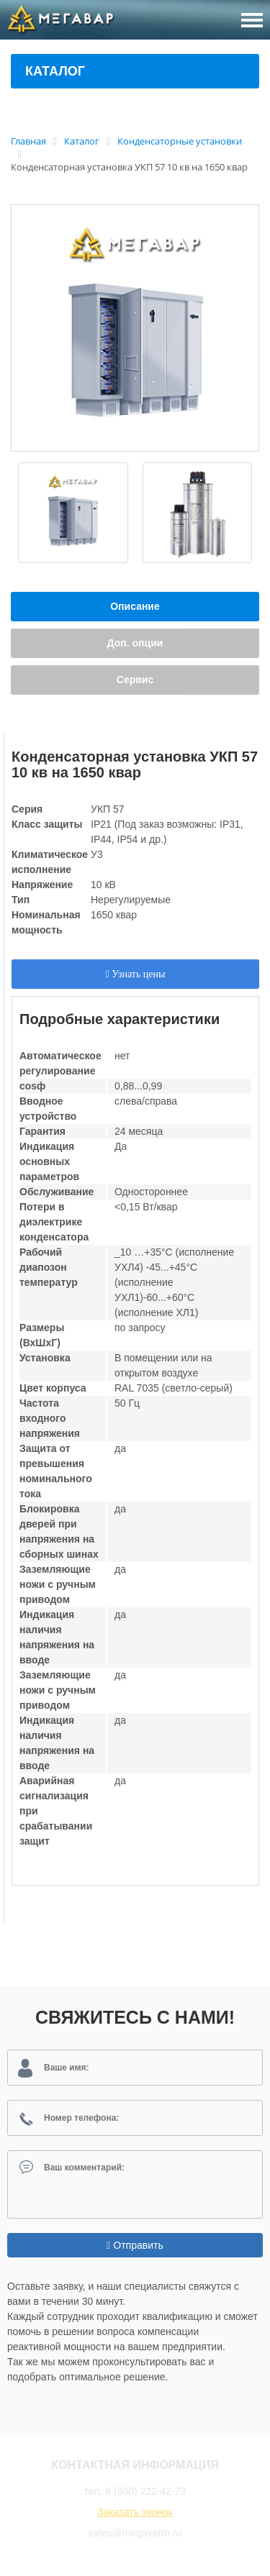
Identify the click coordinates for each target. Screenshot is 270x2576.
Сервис (135, 679)
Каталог (55, 71)
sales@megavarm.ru (135, 2533)
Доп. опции (135, 643)
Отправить (135, 2245)
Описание (135, 606)
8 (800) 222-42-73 (145, 2491)
